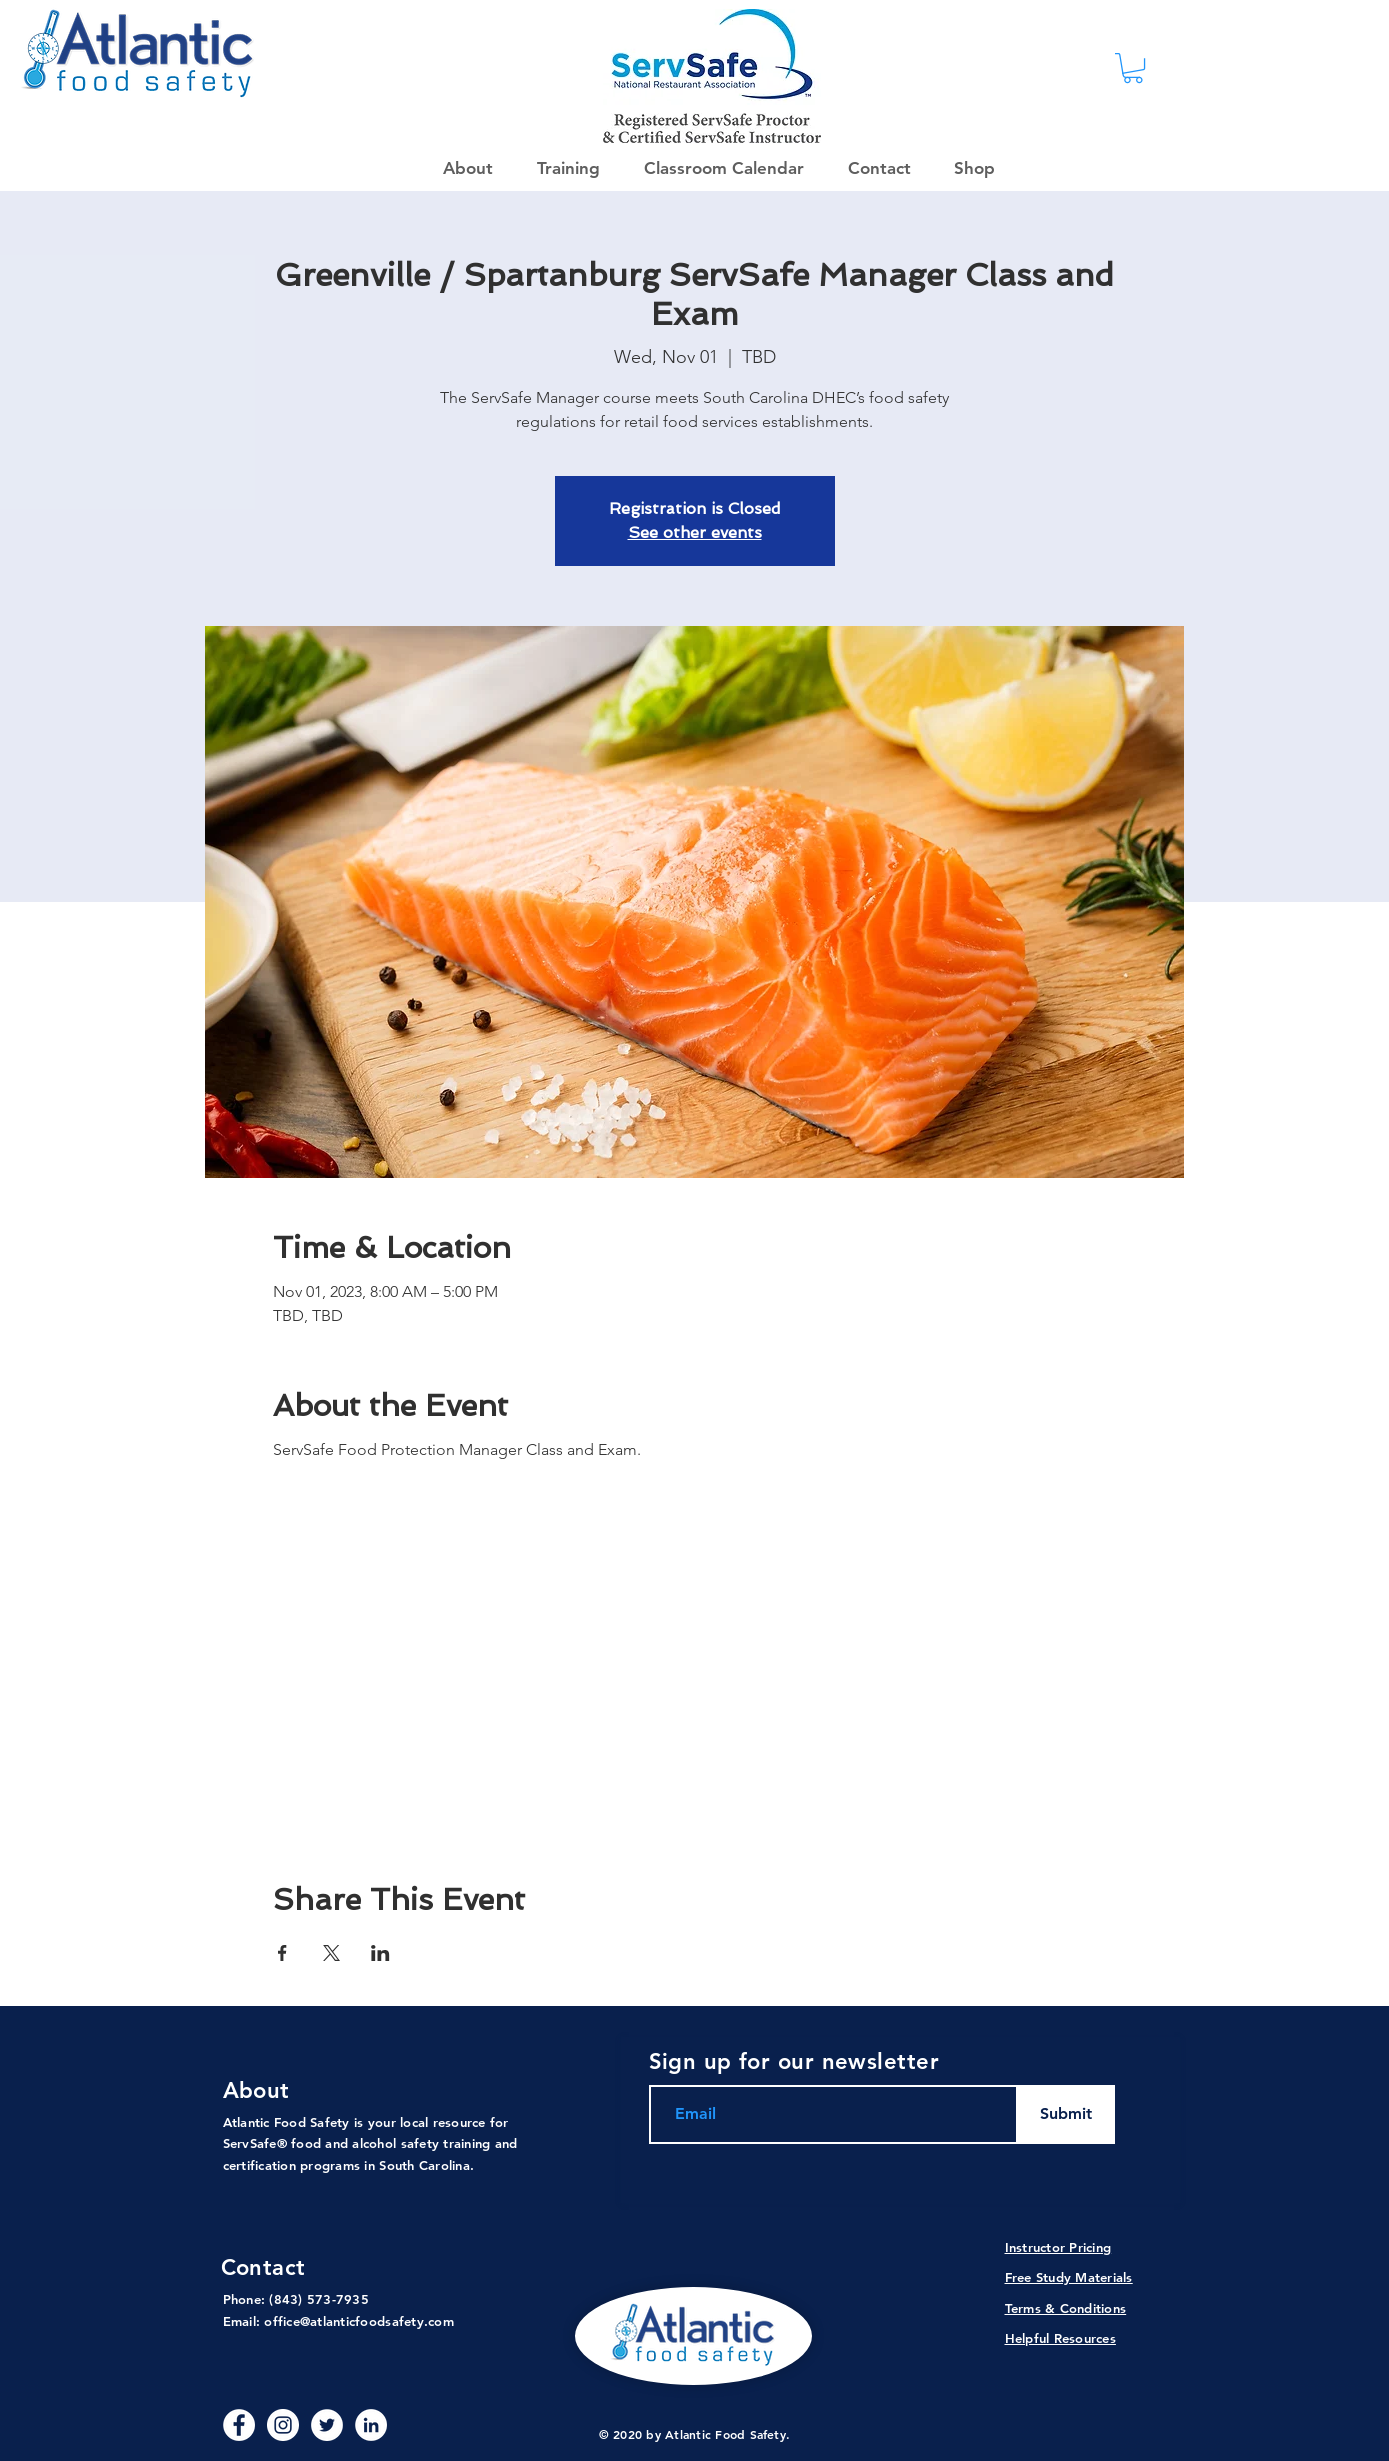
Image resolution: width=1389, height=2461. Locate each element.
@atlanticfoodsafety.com (377, 2321)
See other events (695, 532)
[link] (1133, 68)
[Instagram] (283, 2425)
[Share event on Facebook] (282, 1953)
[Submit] (1066, 2114)
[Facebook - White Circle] (239, 2425)
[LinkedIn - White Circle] (371, 2425)
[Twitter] (327, 2425)
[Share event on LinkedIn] (380, 1953)
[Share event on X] (331, 1953)
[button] (968, 168)
